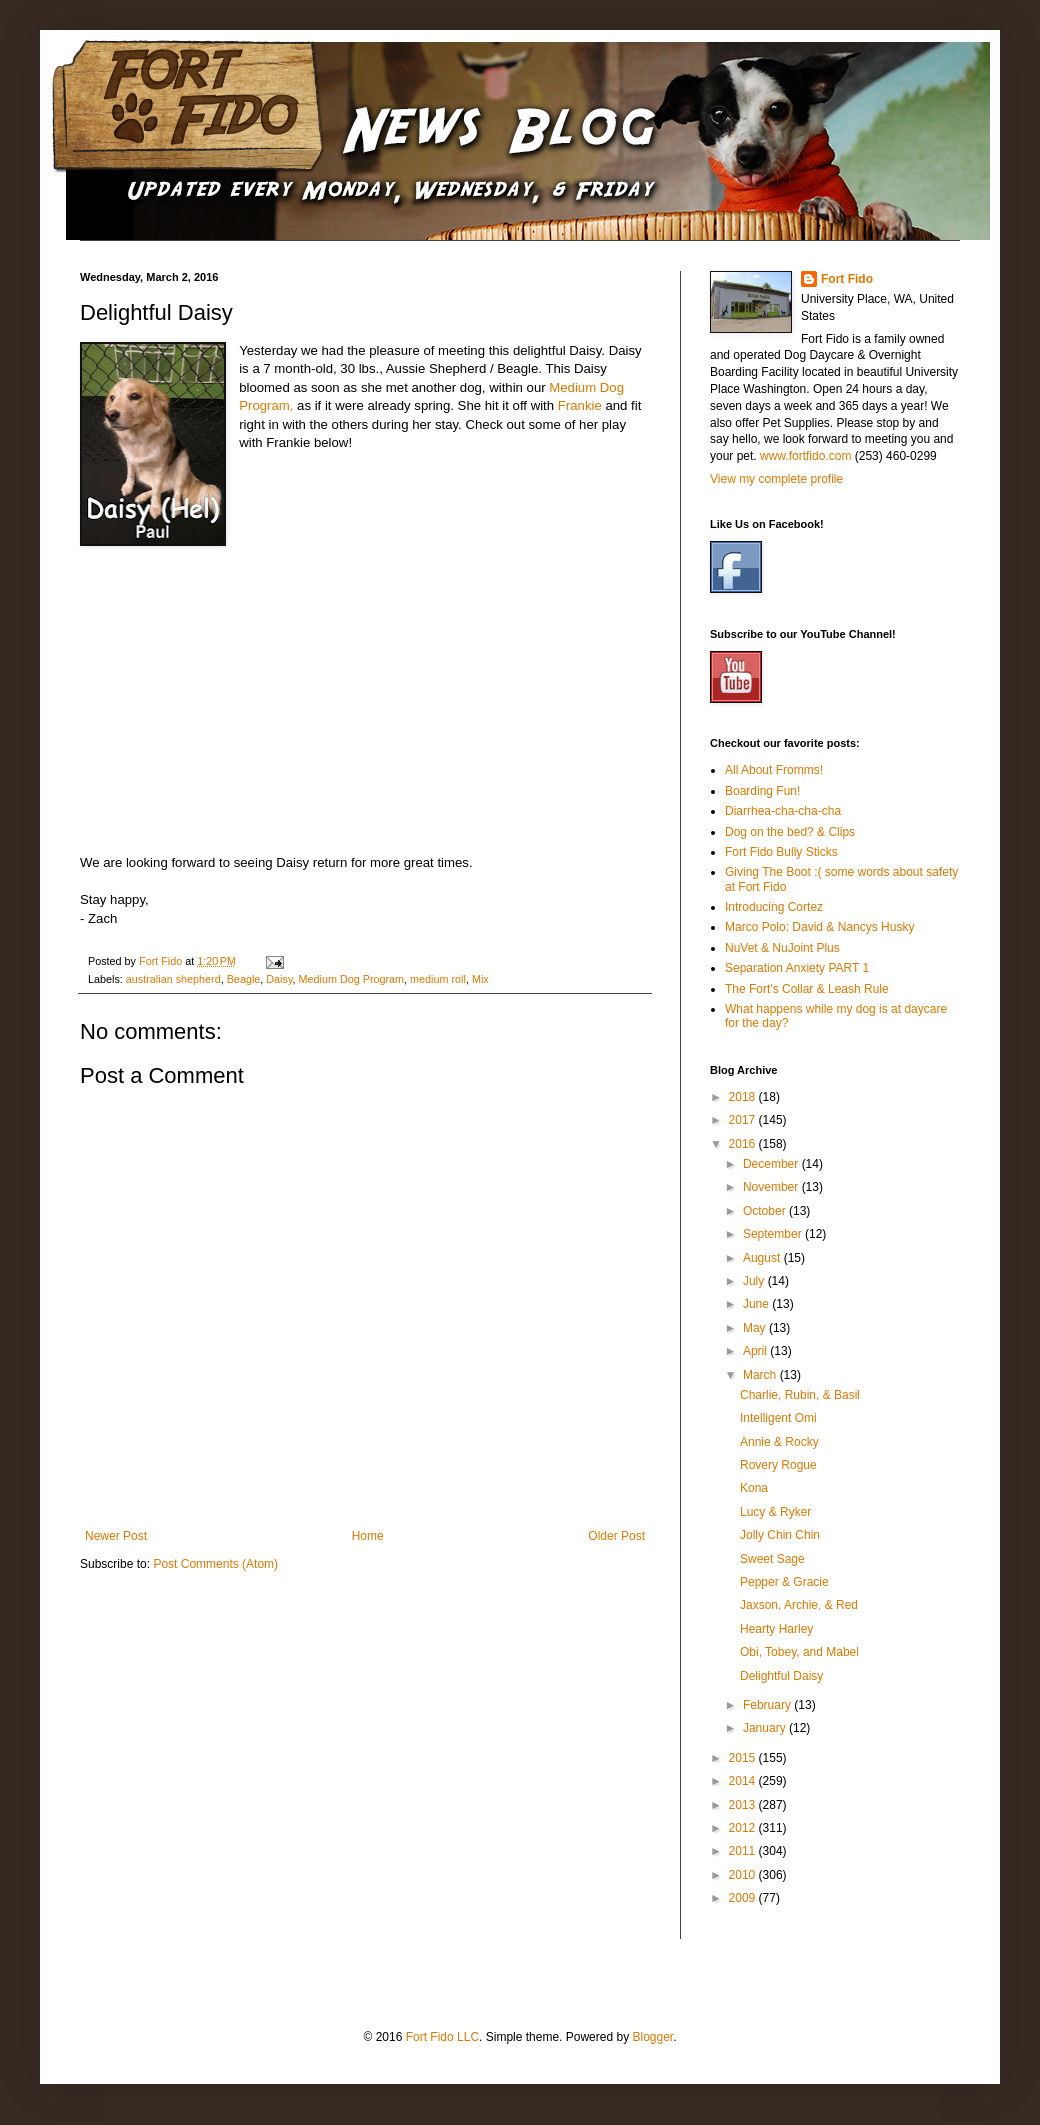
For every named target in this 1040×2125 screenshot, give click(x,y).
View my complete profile (776, 479)
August (763, 1258)
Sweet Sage (772, 1559)
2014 (744, 1781)
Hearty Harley (776, 1629)
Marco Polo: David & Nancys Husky (819, 927)
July (755, 1281)
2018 (744, 1097)
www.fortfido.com (805, 456)
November (772, 1187)
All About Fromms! (774, 770)
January (766, 1728)
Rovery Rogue (778, 1465)
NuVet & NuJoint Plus (782, 948)
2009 (744, 1898)
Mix (480, 979)
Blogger (652, 2037)
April (756, 1351)
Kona (754, 1488)
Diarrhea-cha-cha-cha (783, 811)
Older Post (616, 1536)
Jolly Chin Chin (780, 1535)
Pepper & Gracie (784, 1582)
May (756, 1328)
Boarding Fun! (762, 791)
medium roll (438, 979)
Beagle (244, 979)
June (757, 1304)
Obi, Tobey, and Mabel (799, 1652)
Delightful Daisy (781, 1676)
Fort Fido (847, 279)
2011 (744, 1851)
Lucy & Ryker (775, 1512)
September (774, 1234)
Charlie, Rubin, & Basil (800, 1395)
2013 (744, 1805)
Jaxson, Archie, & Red (799, 1605)
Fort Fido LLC (442, 2037)
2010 (744, 1875)
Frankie (580, 405)
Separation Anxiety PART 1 (797, 968)
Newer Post (116, 1536)
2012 (744, 1828)
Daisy (279, 979)
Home (368, 1536)
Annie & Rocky (779, 1442)
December (772, 1164)
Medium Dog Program (352, 979)
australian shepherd (173, 979)
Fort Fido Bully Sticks (781, 852)
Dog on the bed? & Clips (790, 832)
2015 (744, 1758)
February (768, 1705)
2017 (744, 1120)
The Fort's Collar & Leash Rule (807, 989)
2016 (744, 1144)
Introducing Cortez (774, 907)
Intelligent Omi (778, 1418)
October (766, 1211)
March (761, 1375)
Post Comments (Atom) (215, 1564)
